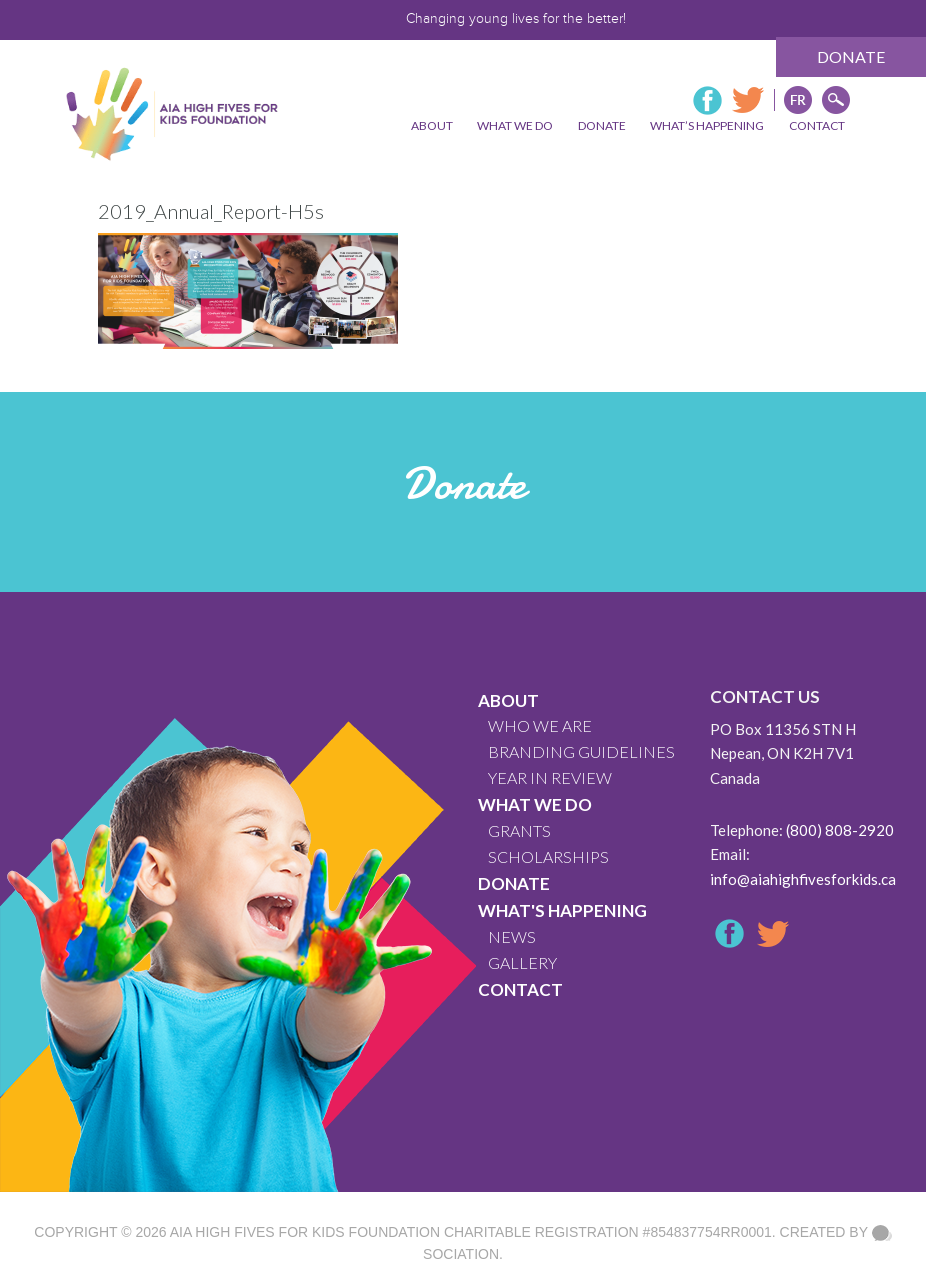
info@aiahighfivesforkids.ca (803, 879)
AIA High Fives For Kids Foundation (305, 1232)
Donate (851, 56)
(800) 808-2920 (840, 830)
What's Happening (562, 910)
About (508, 700)
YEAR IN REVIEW (550, 777)
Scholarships (548, 856)
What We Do (535, 804)
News (512, 936)
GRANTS (519, 830)
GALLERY (522, 962)
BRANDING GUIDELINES (581, 751)
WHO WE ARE (540, 725)
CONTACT (520, 989)
